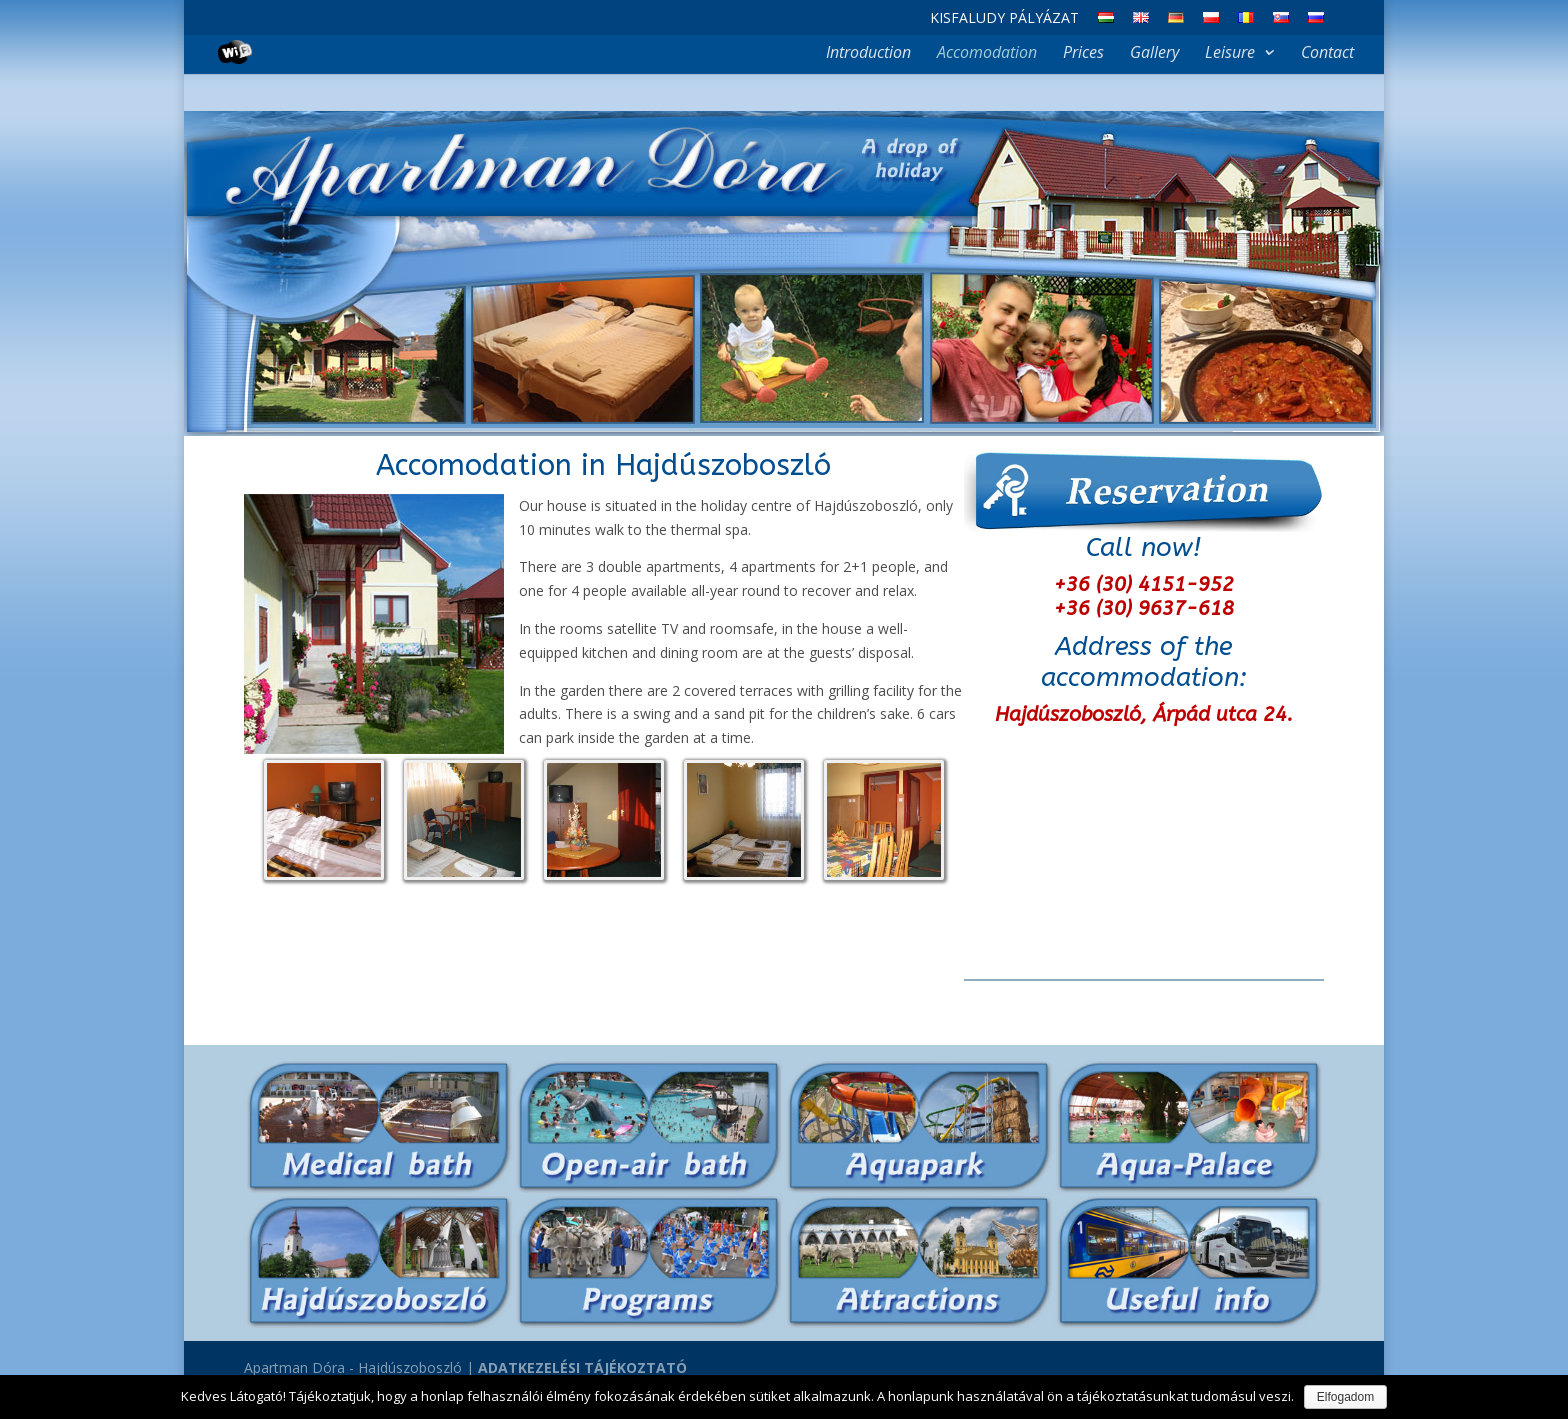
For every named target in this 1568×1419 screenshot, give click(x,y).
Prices (1083, 54)
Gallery (1154, 54)
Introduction (868, 54)
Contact (1327, 54)
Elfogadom (1345, 1397)
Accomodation (987, 54)
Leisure (1230, 54)
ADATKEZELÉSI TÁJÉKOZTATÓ (582, 1367)
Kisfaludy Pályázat (1004, 19)
